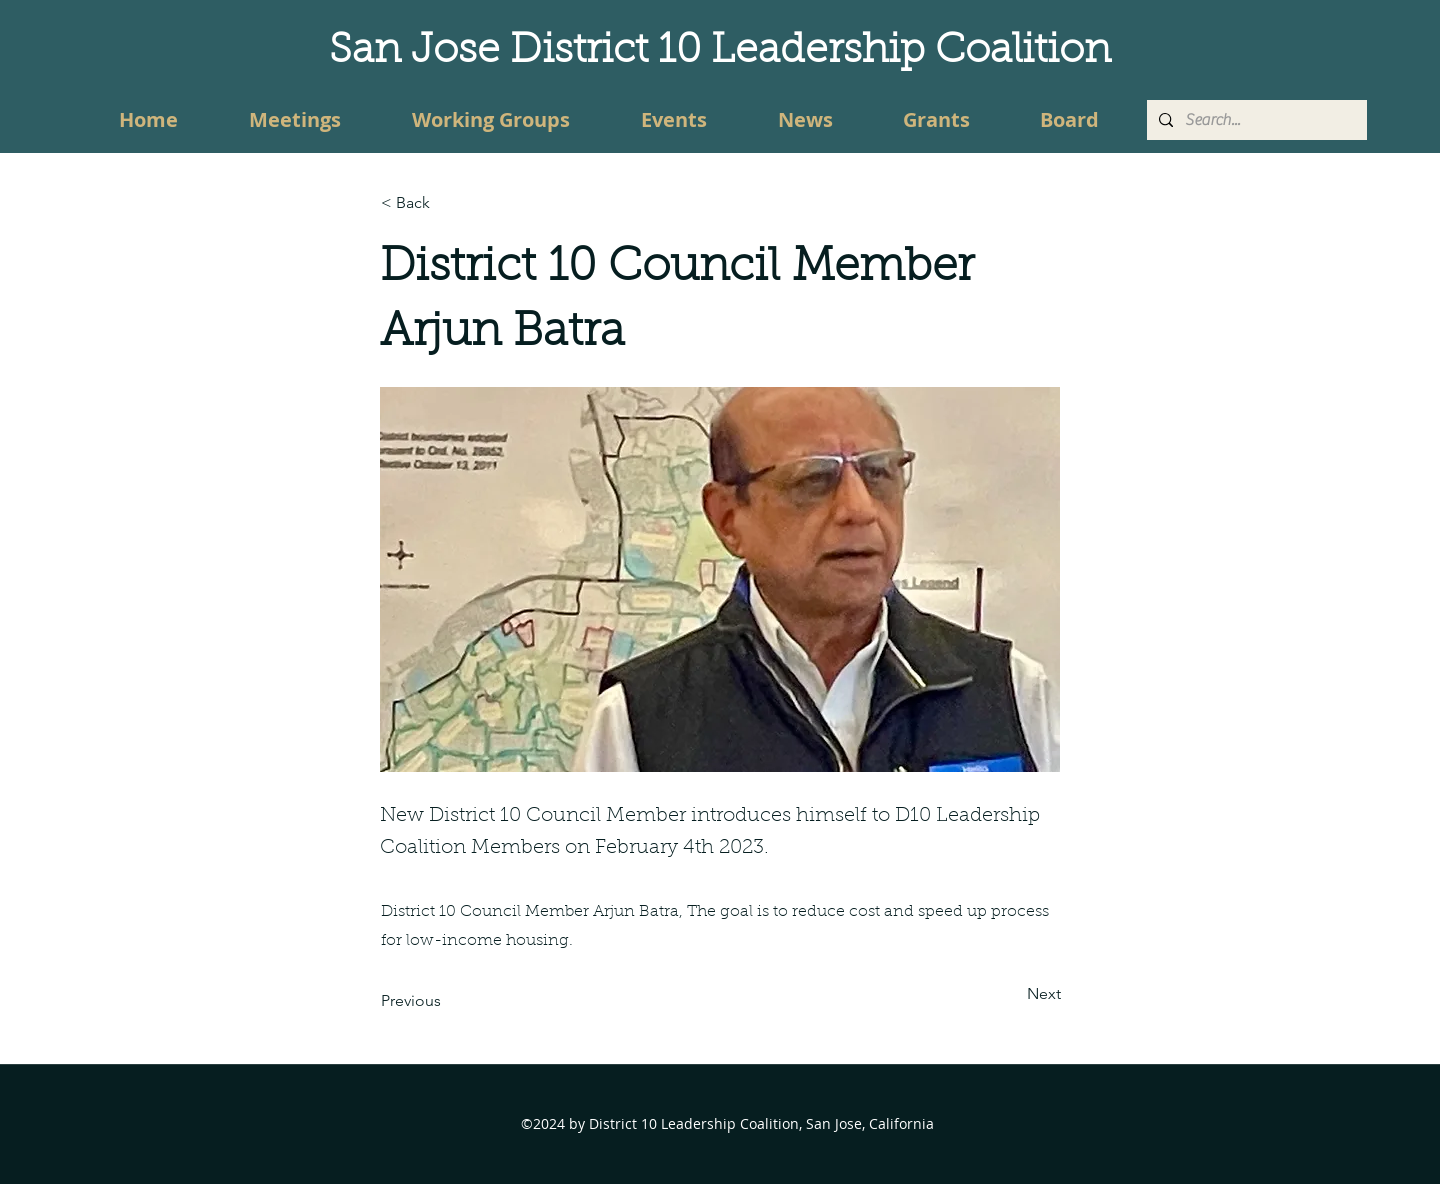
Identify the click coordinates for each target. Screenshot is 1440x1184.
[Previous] (447, 1002)
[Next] (1011, 995)
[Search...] (1255, 120)
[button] (447, 203)
